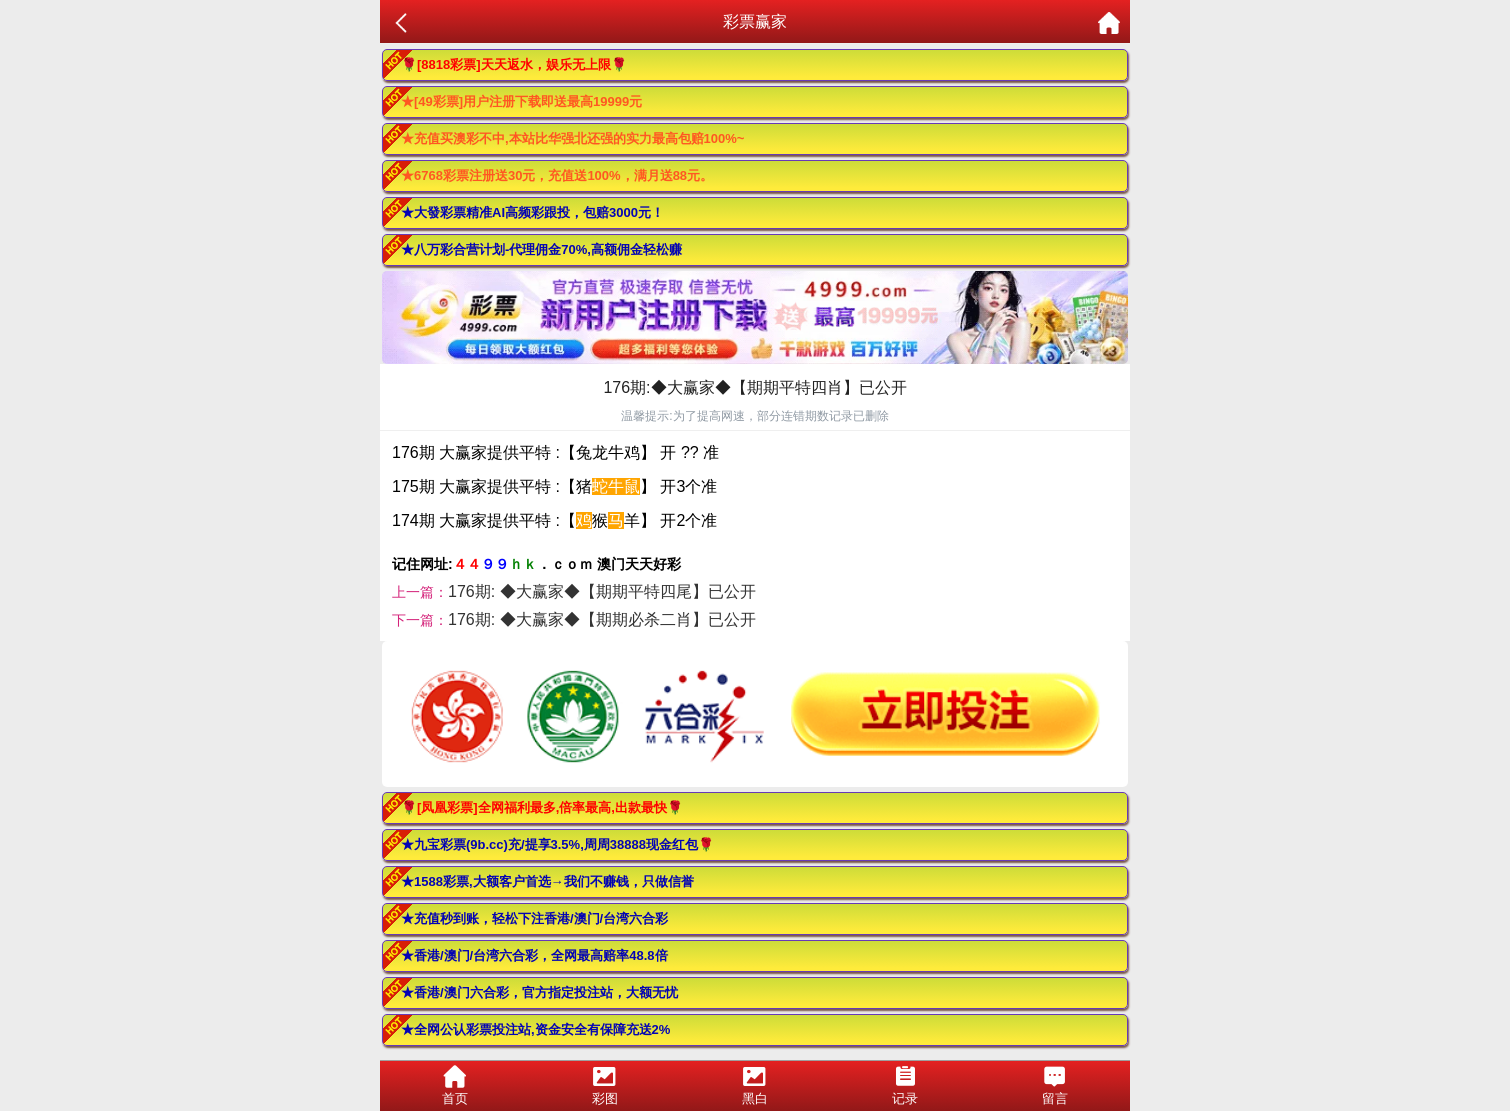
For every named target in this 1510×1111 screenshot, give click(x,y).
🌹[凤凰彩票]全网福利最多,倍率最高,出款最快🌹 (542, 807)
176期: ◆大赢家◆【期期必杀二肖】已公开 (602, 619)
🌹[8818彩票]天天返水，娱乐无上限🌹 (514, 64)
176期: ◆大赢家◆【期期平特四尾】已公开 (602, 591)
